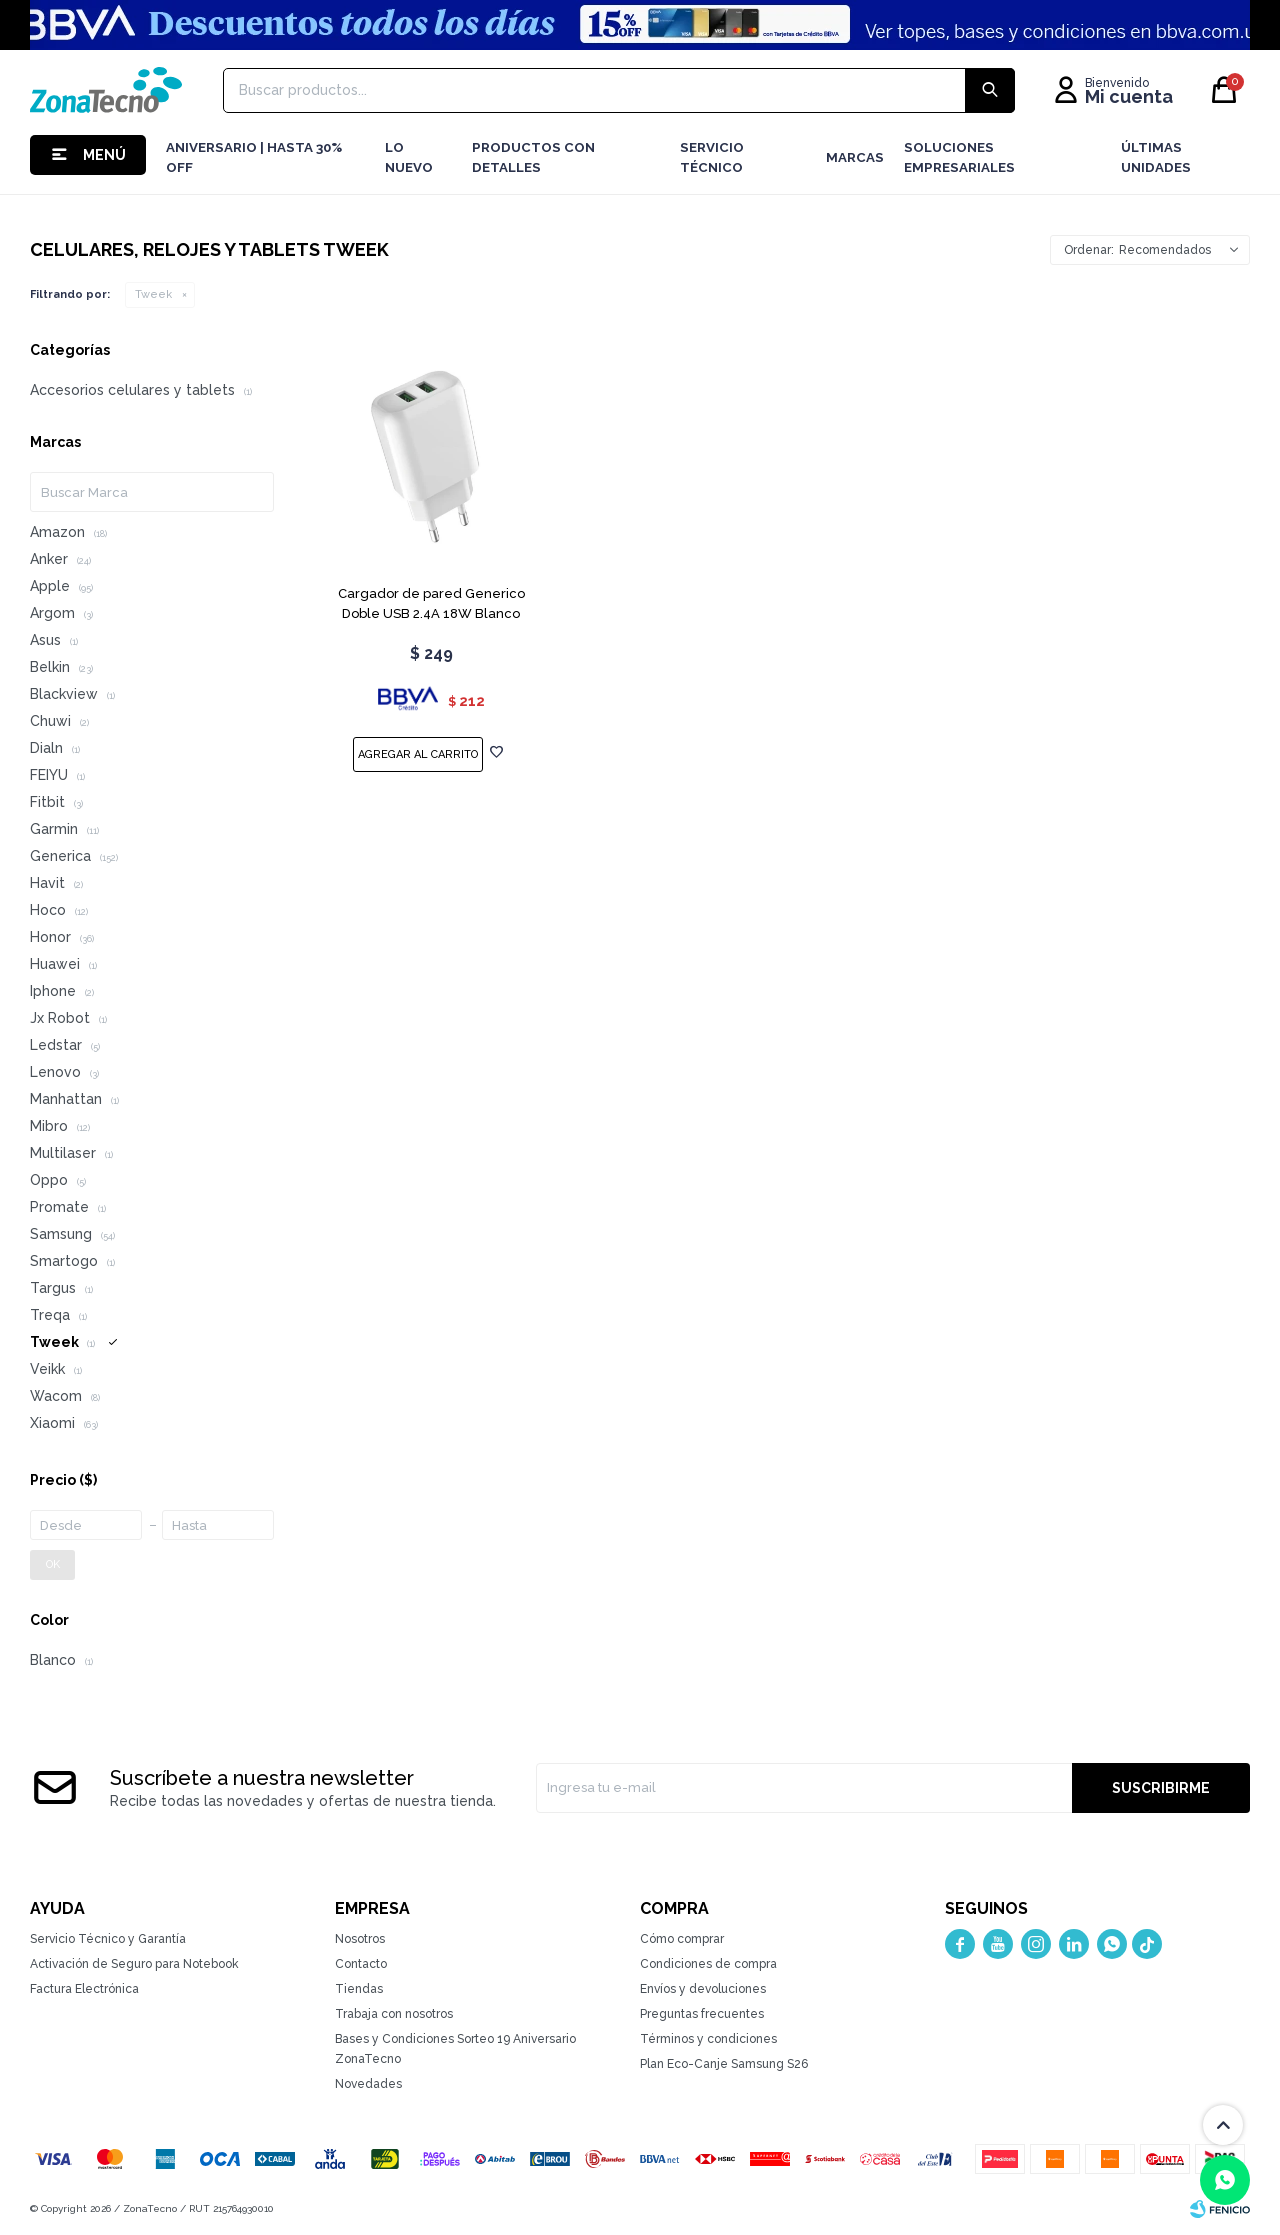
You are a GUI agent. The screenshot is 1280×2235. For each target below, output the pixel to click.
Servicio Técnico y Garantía (108, 1939)
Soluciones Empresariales (959, 157)
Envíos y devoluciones (703, 1989)
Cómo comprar (682, 1939)
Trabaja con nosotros (394, 2014)
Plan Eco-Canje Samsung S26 (724, 2064)
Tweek (153, 294)
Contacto (361, 1964)
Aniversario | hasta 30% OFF (254, 157)
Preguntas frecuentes (702, 2014)
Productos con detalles (533, 157)
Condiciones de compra (708, 1964)
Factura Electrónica (84, 1989)
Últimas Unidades (1156, 157)
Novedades (368, 2084)
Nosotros (360, 1939)
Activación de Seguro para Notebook (134, 1964)
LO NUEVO (409, 157)
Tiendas (359, 1989)
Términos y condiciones (708, 2039)
